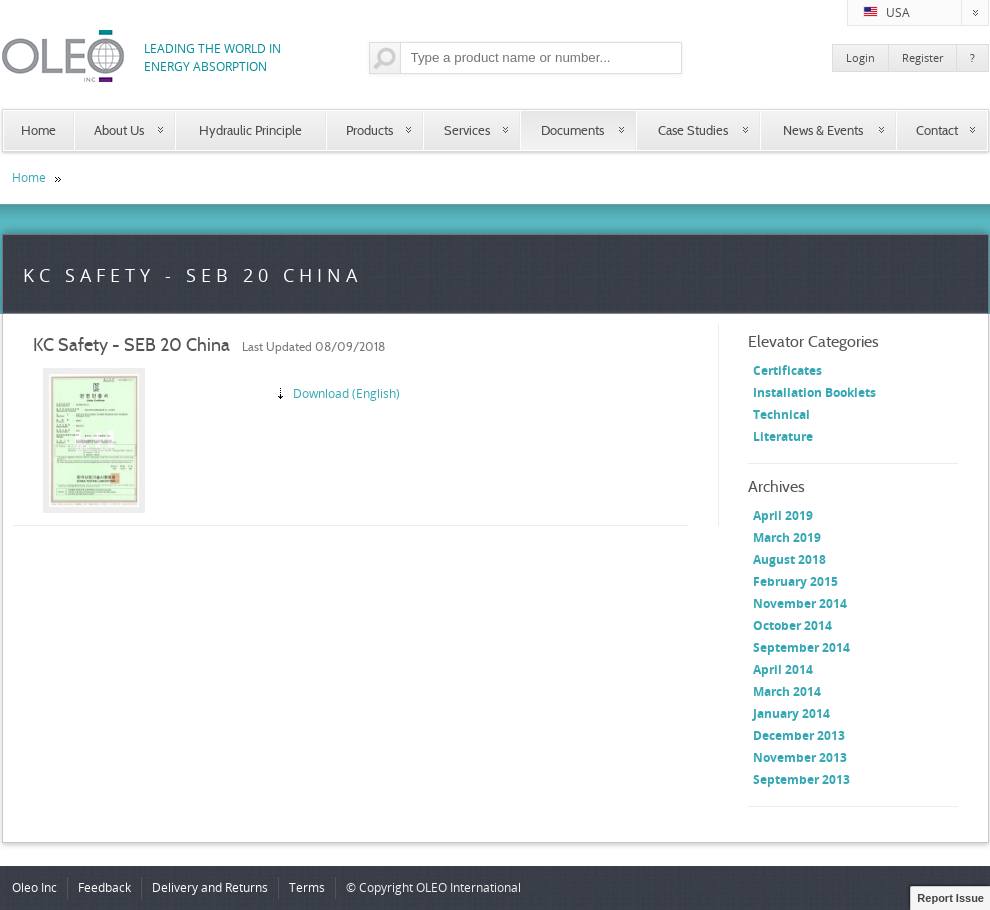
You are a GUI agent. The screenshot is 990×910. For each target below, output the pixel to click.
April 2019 (783, 515)
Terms (307, 887)
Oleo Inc (34, 887)
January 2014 (791, 713)
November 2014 (800, 603)
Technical (781, 414)
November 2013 (800, 757)
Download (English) (346, 393)
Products (369, 130)
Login (860, 57)
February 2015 (795, 581)
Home (38, 130)
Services (467, 130)
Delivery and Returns (210, 887)
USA (926, 13)
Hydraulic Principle (250, 130)
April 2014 (783, 669)
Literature (783, 436)
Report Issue (950, 898)
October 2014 (792, 625)
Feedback (104, 887)
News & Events (823, 130)
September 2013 (801, 779)
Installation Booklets (814, 392)
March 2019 (787, 537)
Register (922, 57)
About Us (119, 130)
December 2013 (799, 735)
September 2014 (801, 647)
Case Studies (693, 130)
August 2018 (789, 559)
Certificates (787, 370)
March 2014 (787, 691)
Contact (937, 130)
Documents (572, 130)
